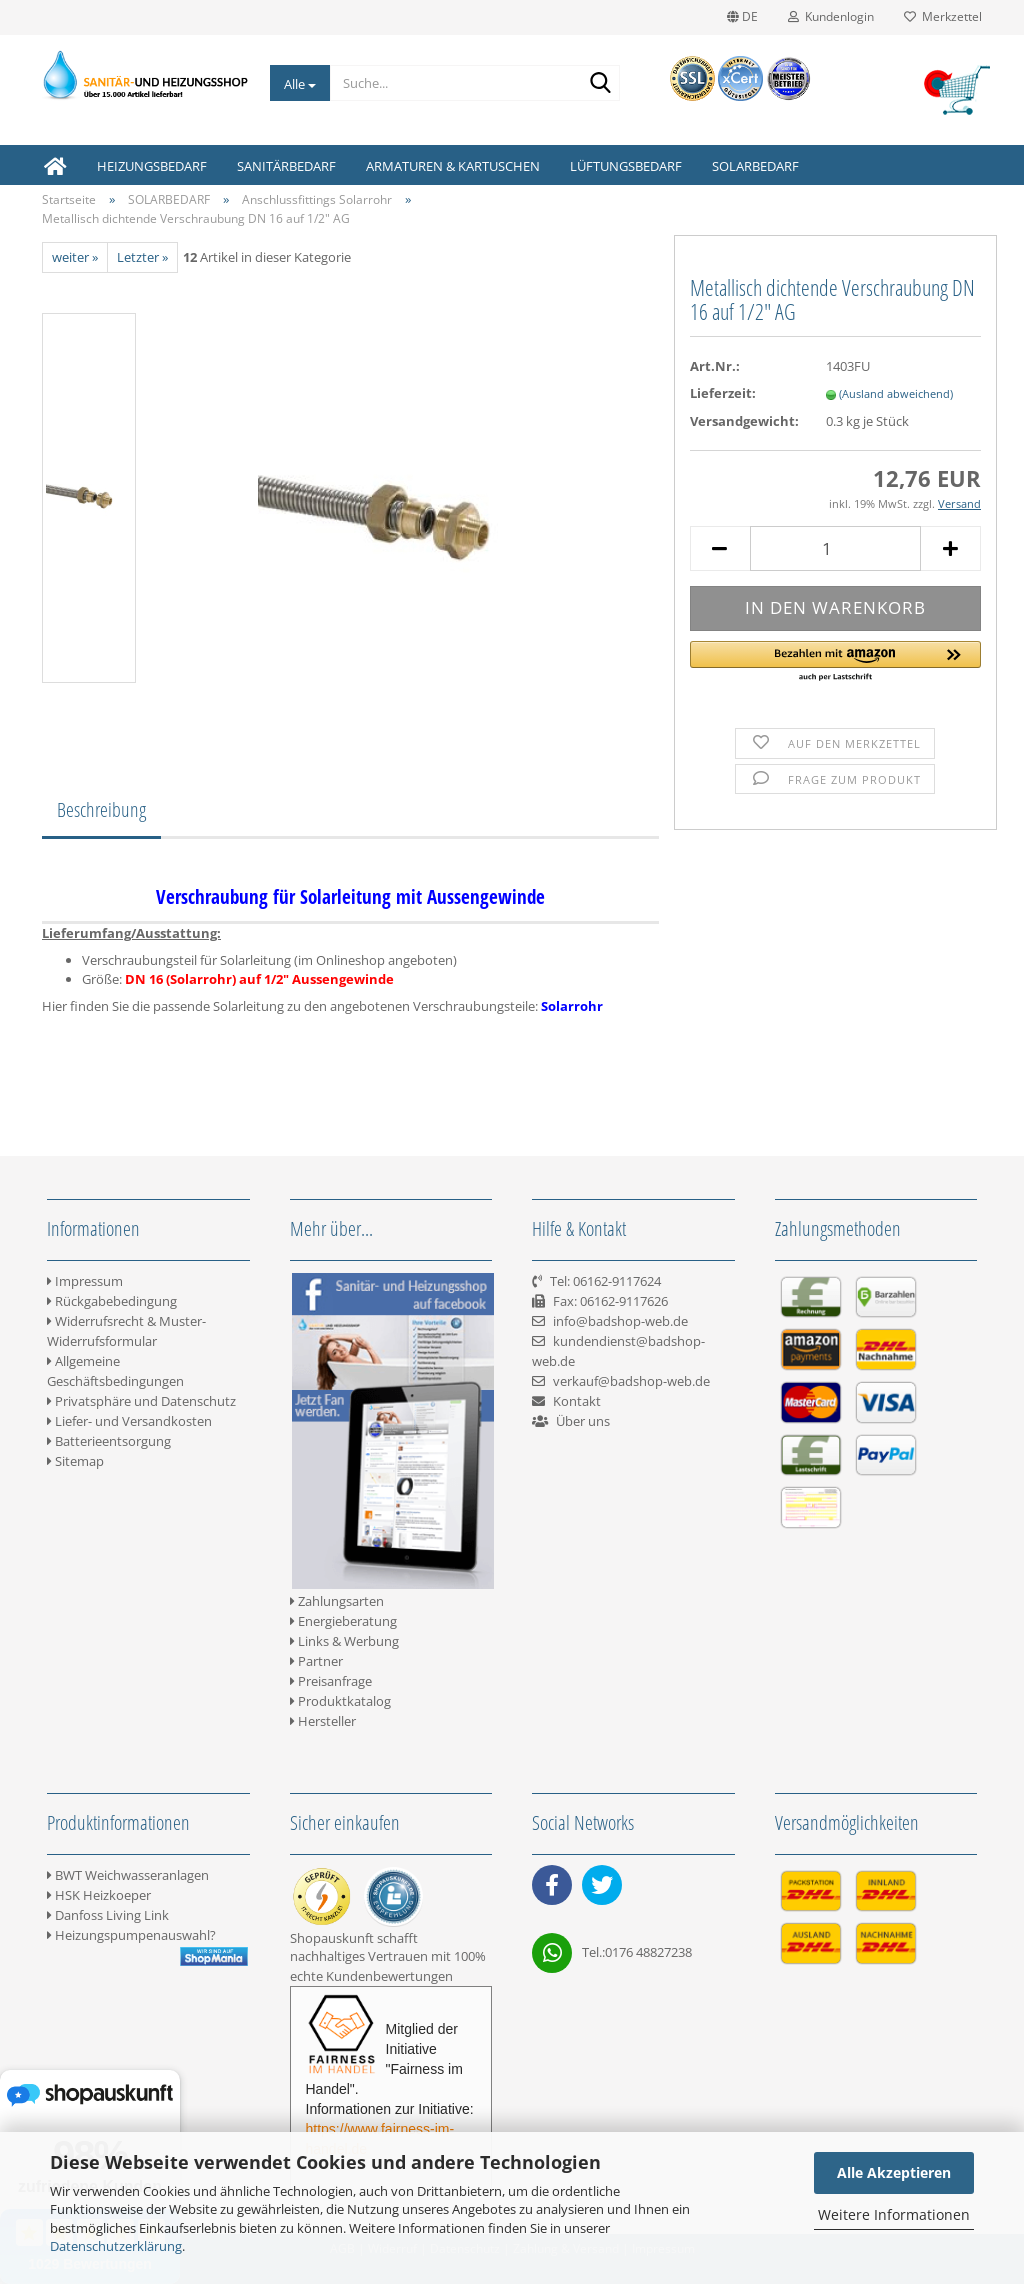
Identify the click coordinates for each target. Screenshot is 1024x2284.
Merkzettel (943, 16)
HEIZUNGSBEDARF (152, 166)
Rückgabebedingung (112, 1301)
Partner (316, 1661)
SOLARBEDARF (755, 166)
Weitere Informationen (894, 2214)
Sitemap (75, 1461)
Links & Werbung (344, 1641)
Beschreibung (101, 809)
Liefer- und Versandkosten (129, 1421)
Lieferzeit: (723, 393)
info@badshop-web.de (620, 1321)
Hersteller (323, 1721)
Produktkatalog (340, 1701)
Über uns (583, 1421)
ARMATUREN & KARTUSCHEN (453, 166)
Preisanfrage (331, 1681)
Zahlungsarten (337, 1601)
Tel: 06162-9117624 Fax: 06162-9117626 (600, 1301)
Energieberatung (343, 1621)
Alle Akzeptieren (894, 2172)
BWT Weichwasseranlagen (128, 1875)
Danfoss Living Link (108, 1915)
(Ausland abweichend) (896, 393)
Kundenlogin (831, 16)
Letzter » (142, 257)
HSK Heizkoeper (99, 1895)
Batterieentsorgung (109, 1441)
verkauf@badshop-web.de (631, 1381)
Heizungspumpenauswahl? (131, 1935)
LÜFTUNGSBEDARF (626, 166)
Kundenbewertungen (389, 1976)
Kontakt (577, 1401)
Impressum (85, 1281)
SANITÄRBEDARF (286, 166)
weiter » (75, 257)
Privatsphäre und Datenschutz (141, 1401)
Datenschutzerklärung (116, 2246)
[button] (835, 662)
